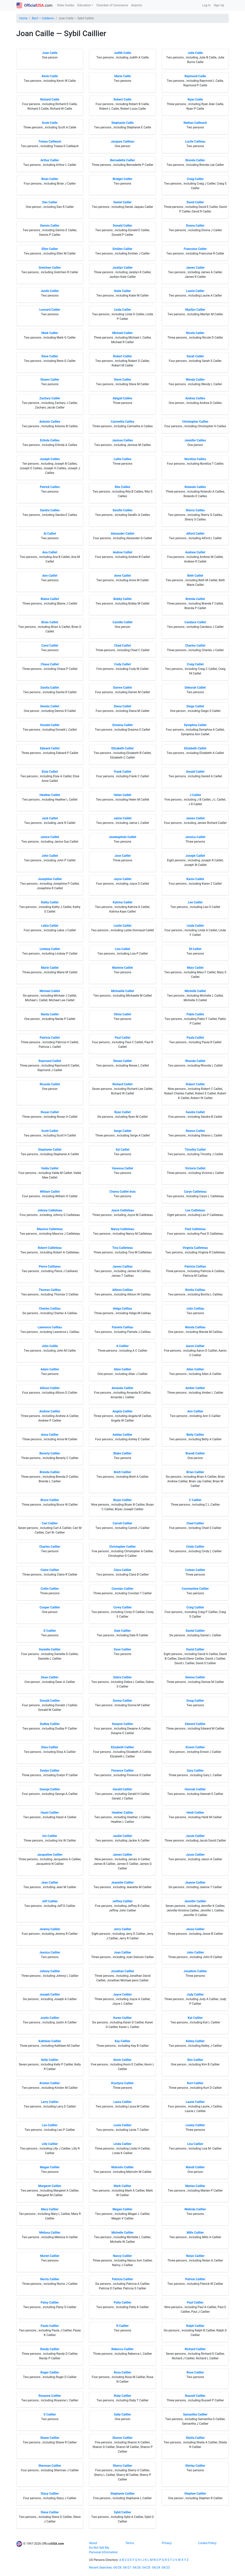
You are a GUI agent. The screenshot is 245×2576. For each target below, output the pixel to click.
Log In (206, 5)
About (93, 2543)
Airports (136, 5)
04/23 (166, 2567)
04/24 (156, 2567)
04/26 (137, 2567)
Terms (129, 2543)
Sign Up (219, 5)
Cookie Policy (207, 2543)
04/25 (146, 2567)
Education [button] (84, 5)
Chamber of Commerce (112, 5)
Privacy (167, 2543)
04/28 (117, 2567)
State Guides (65, 5)
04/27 (127, 2567)
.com (34, 5)
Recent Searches (100, 2567)
